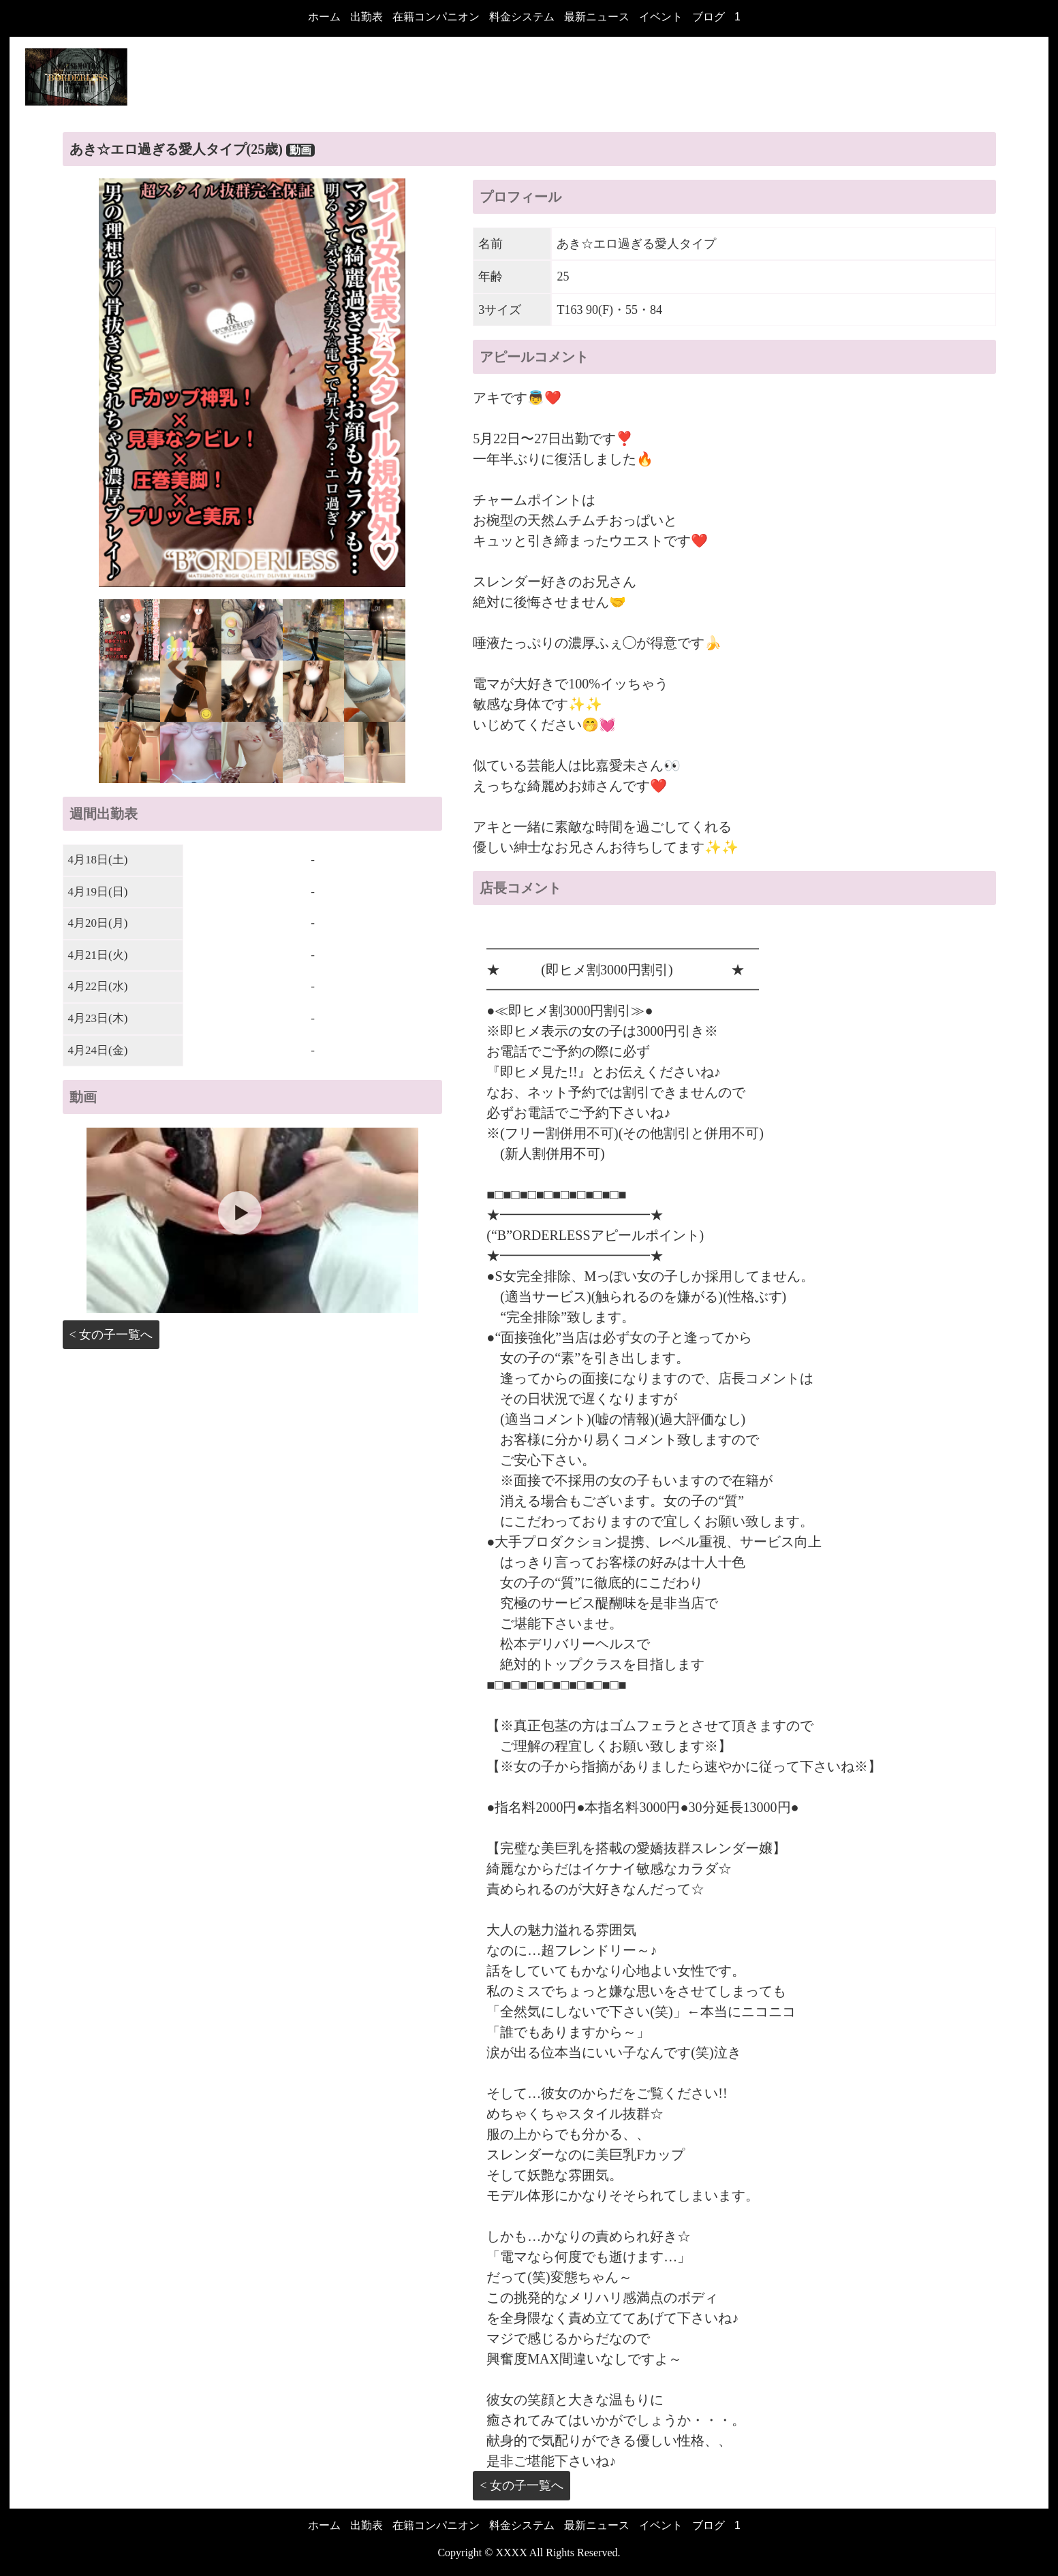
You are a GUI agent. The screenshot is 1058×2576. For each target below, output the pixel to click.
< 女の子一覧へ (111, 1334)
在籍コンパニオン (436, 16)
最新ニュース (596, 16)
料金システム (522, 16)
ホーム (324, 16)
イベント (661, 16)
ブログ (708, 16)
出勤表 (366, 16)
